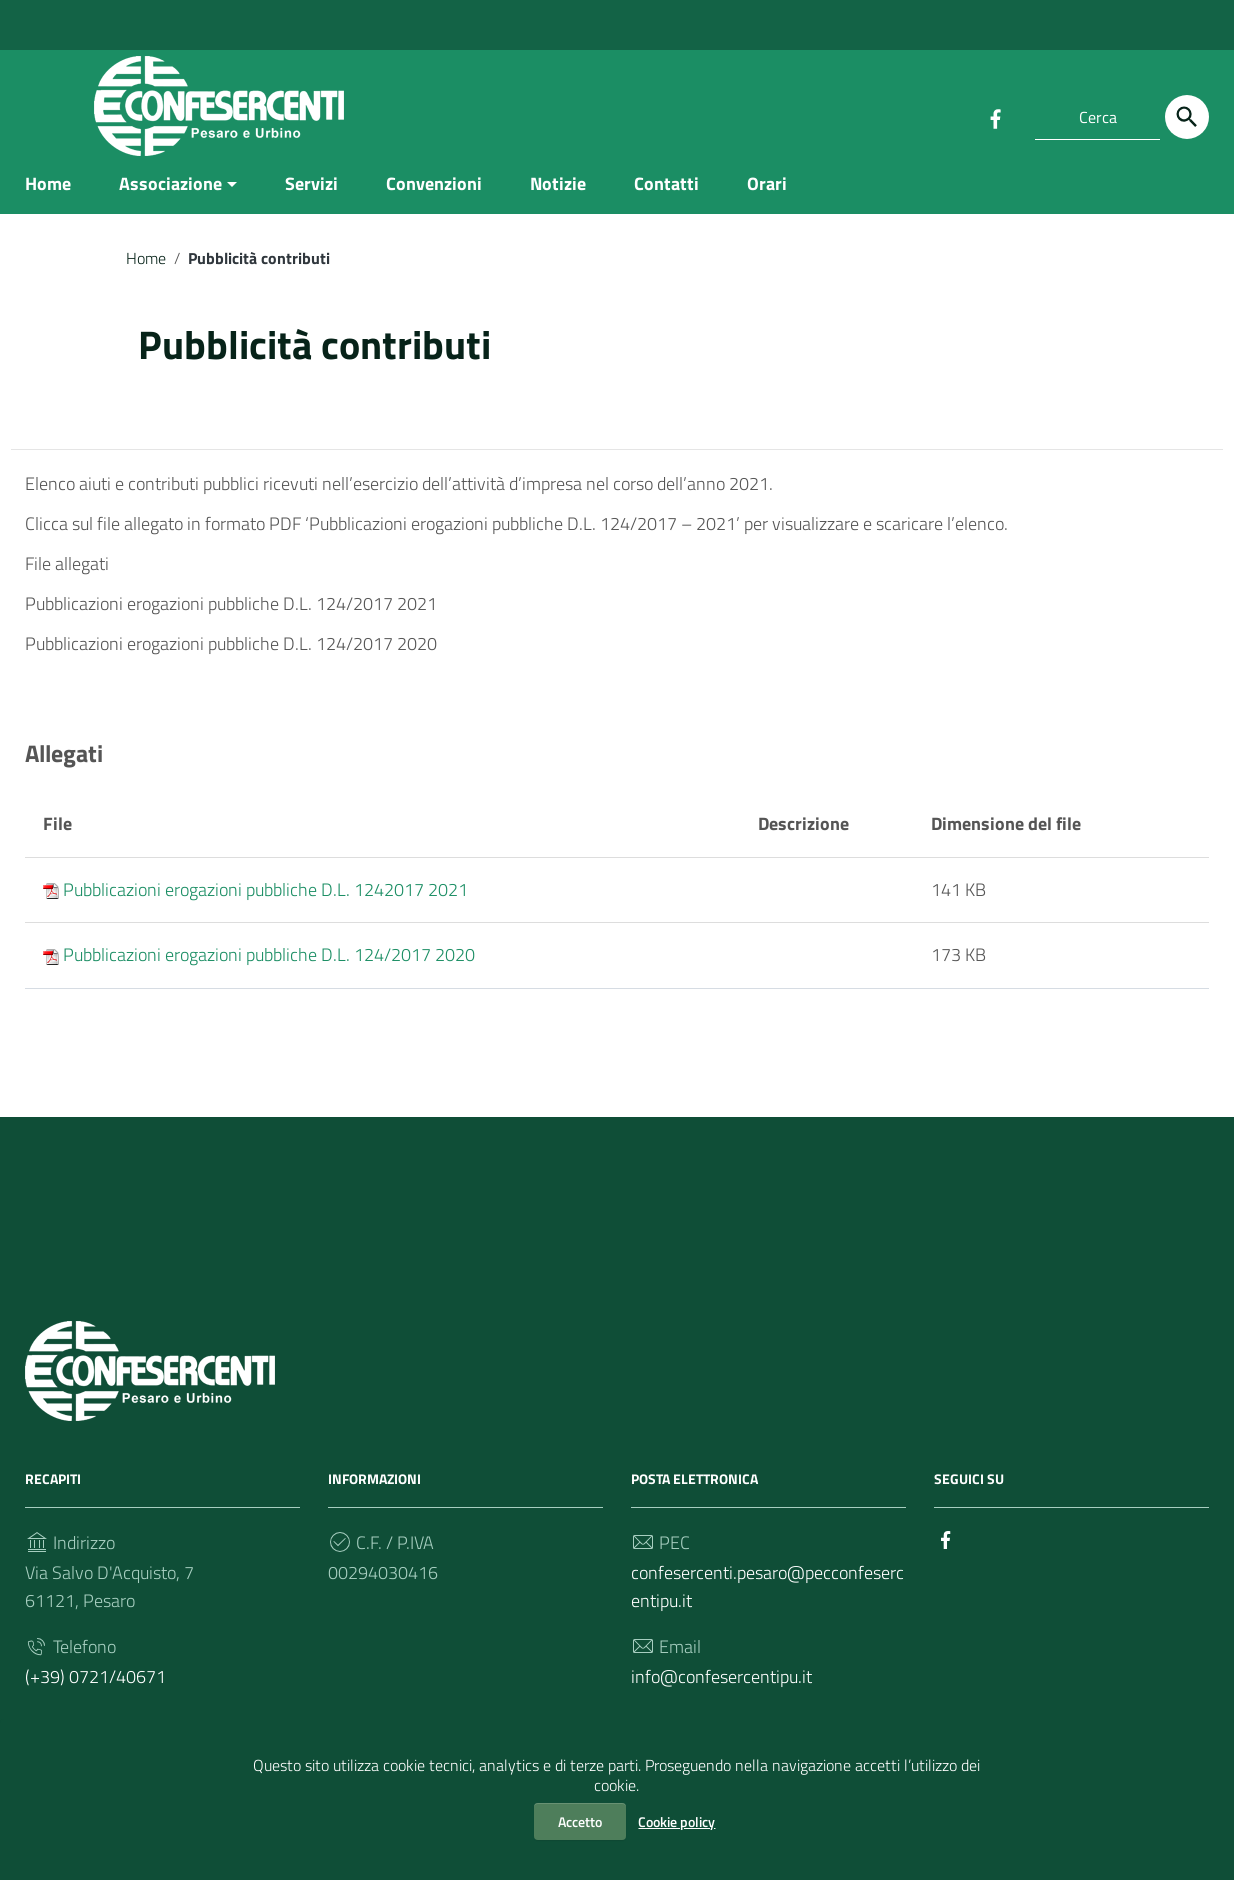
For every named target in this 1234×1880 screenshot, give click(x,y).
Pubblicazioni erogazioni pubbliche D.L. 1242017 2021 (265, 899)
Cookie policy (676, 1821)
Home (48, 193)
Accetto (580, 1821)
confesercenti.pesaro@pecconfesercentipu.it (767, 1596)
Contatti (666, 193)
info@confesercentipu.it (721, 1686)
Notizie (558, 193)
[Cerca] (1187, 117)
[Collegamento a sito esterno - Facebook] (995, 117)
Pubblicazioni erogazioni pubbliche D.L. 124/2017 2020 (269, 964)
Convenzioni (434, 193)
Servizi (311, 193)
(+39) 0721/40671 (95, 1686)
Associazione (170, 193)
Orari (767, 193)
